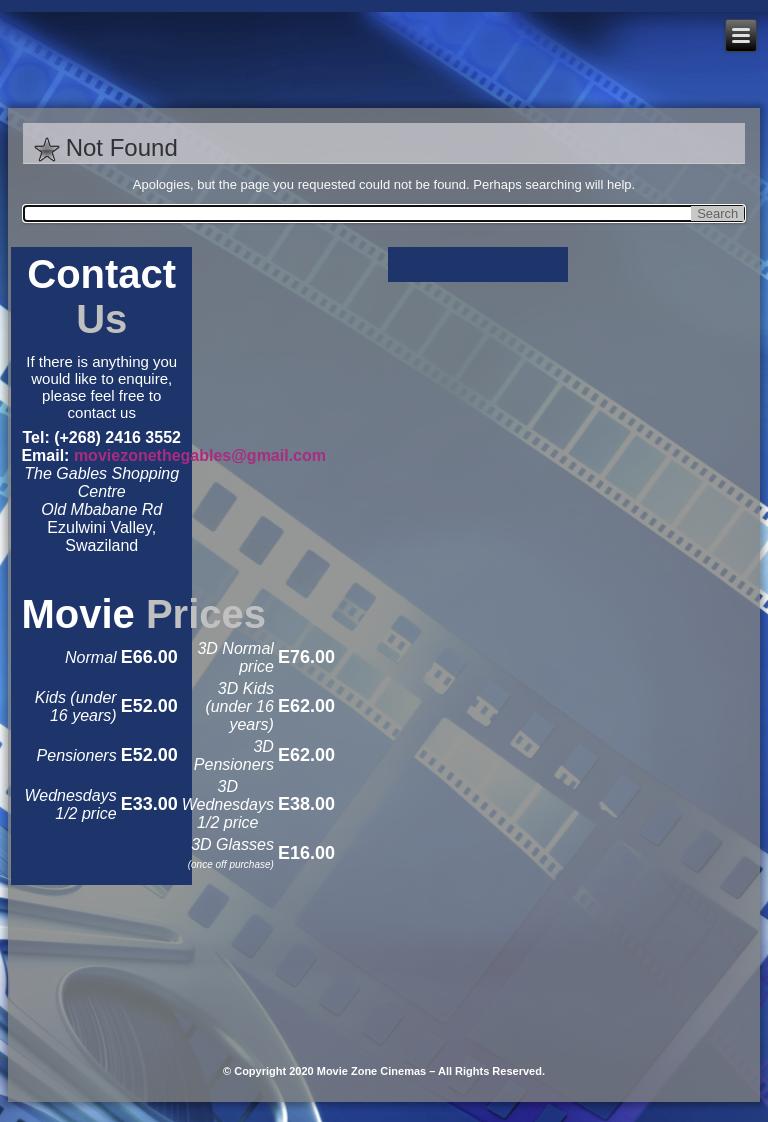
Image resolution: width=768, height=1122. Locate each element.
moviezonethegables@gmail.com (200, 455)
